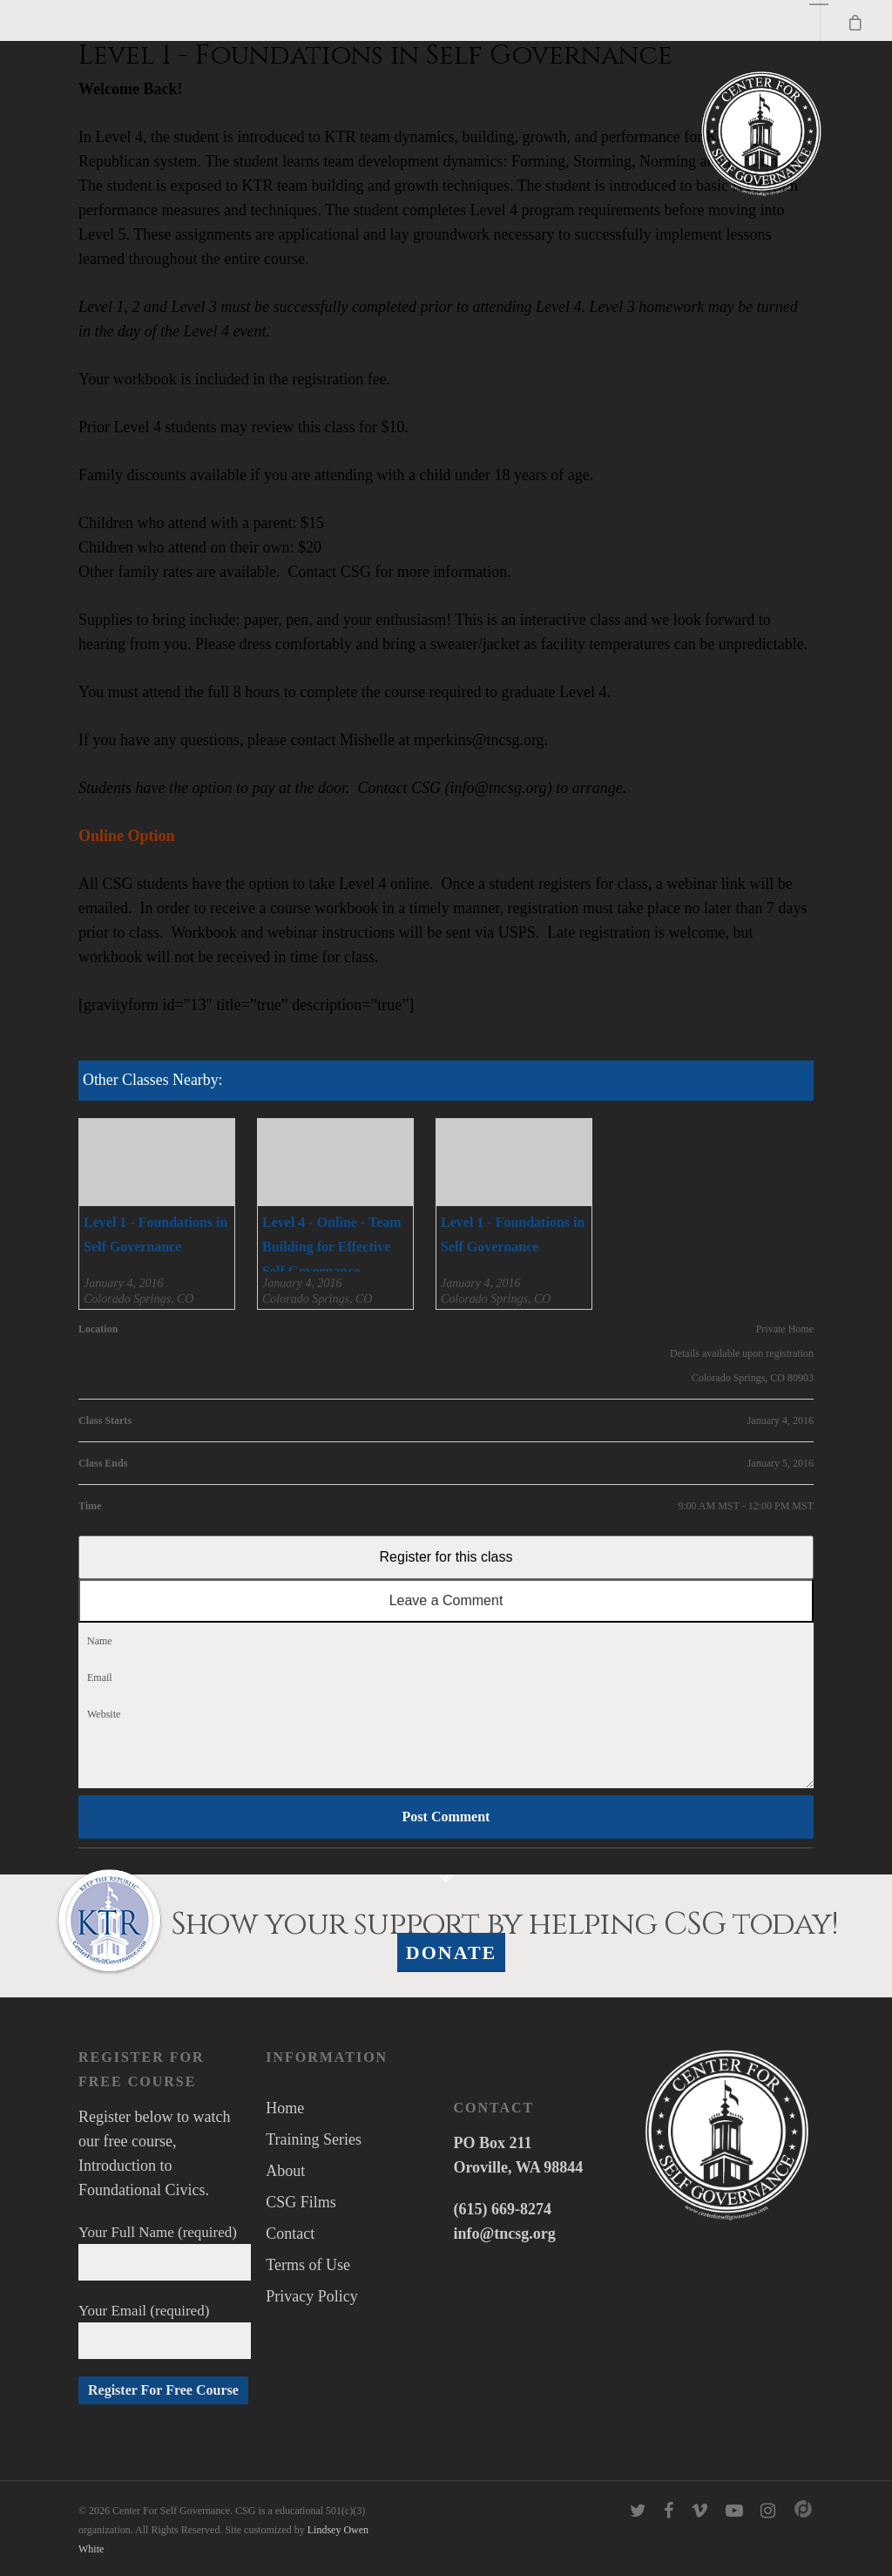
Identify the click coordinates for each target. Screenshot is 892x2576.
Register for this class (446, 1556)
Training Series (314, 2139)
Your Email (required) (164, 2330)
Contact (290, 2233)
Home (285, 2108)
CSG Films (301, 2202)
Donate (451, 1952)
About (285, 2170)
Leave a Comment (446, 1600)
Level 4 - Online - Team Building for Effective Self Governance (332, 1246)
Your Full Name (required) (164, 2252)
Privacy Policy (312, 2296)
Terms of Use (308, 2265)
